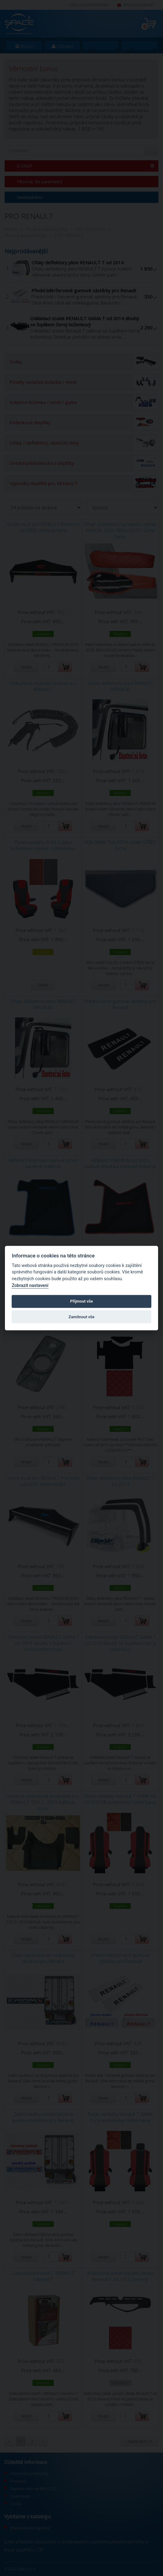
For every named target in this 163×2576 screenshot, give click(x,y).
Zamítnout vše (81, 1317)
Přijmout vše (81, 1301)
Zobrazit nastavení (30, 1285)
